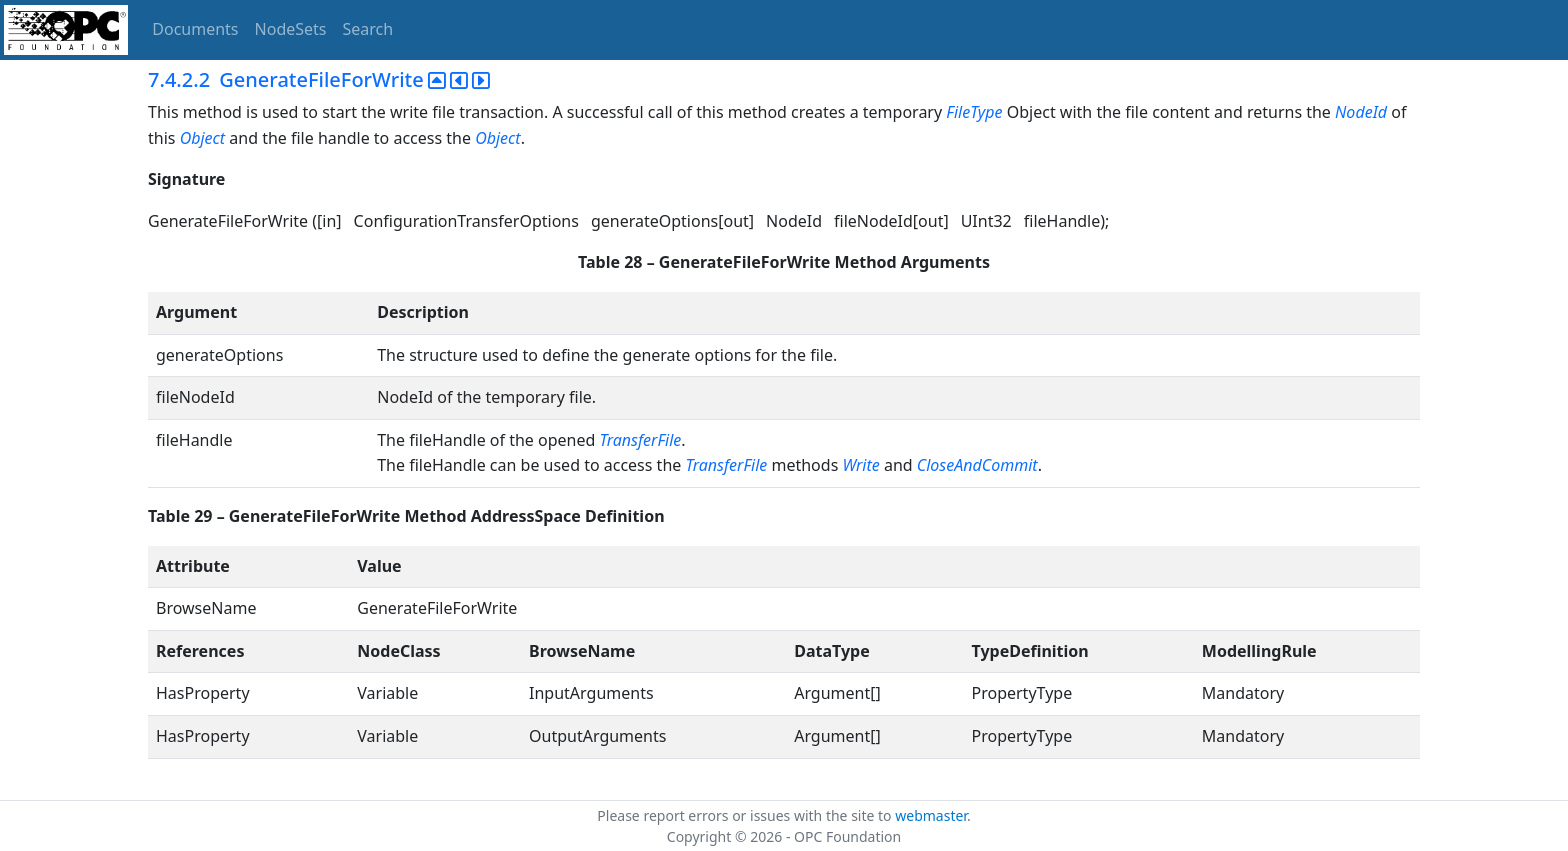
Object (202, 138)
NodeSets (291, 29)
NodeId (1361, 112)
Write (860, 465)
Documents (195, 29)
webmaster (931, 815)
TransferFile (641, 440)
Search (368, 29)
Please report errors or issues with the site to (746, 815)
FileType (974, 112)
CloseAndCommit (977, 465)
